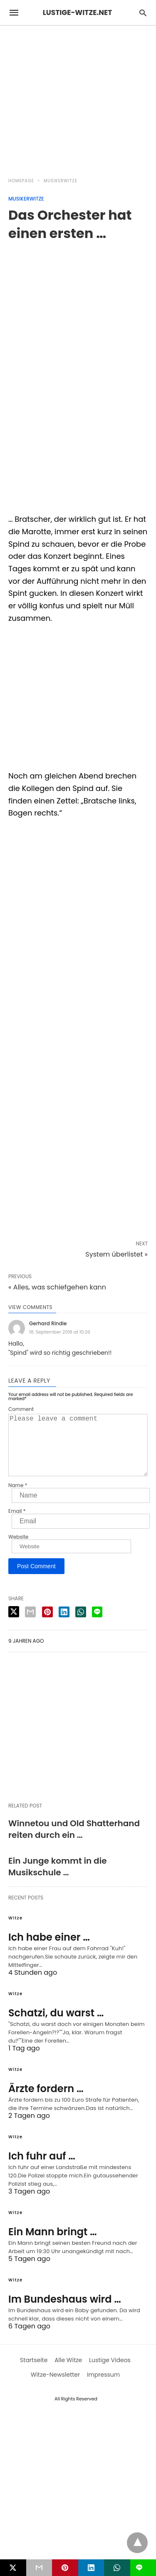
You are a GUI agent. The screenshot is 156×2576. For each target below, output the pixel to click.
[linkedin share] (64, 1625)
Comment (21, 1409)
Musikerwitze (60, 181)
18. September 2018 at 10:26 (59, 1332)
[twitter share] (13, 1625)
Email (17, 1524)
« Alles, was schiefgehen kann (57, 1287)
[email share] (30, 1625)
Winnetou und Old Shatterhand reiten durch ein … (74, 1842)
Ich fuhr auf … (41, 2169)
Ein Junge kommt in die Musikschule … (57, 1880)
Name (17, 1498)
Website (18, 1550)
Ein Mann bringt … (52, 2245)
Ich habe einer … (49, 1950)
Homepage (21, 181)
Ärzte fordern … (46, 2102)
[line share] (97, 1625)
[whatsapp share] (80, 1625)
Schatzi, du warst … (56, 2026)
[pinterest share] (47, 1625)
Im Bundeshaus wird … (64, 2312)
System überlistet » (116, 1254)
